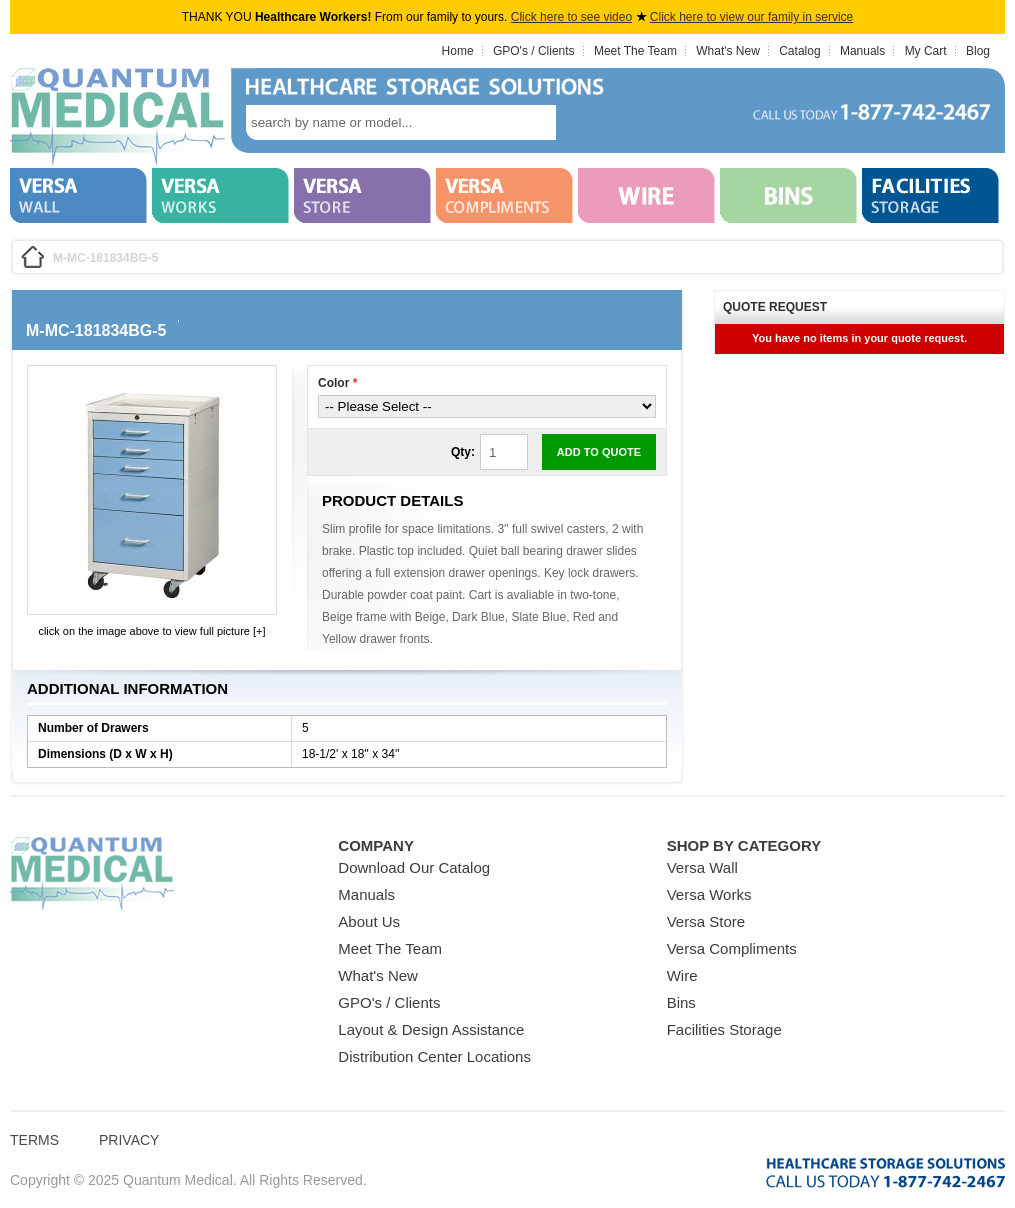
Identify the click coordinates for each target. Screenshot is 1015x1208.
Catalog (799, 51)
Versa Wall (702, 867)
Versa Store (706, 921)
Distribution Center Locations (434, 1056)
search (586, 122)
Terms (34, 1140)
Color (337, 383)
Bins (681, 1002)
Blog (978, 51)
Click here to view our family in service (751, 17)
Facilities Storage (724, 1029)
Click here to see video (571, 17)
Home (458, 51)
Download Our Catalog (414, 867)
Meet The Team (635, 51)
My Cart (926, 51)
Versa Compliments (732, 948)
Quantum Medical (92, 874)
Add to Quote (599, 452)
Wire (682, 975)
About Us (369, 921)
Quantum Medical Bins (117, 118)
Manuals (862, 51)
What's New (728, 51)
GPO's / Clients (534, 51)
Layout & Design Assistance (431, 1029)
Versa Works (709, 894)
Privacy (129, 1140)
